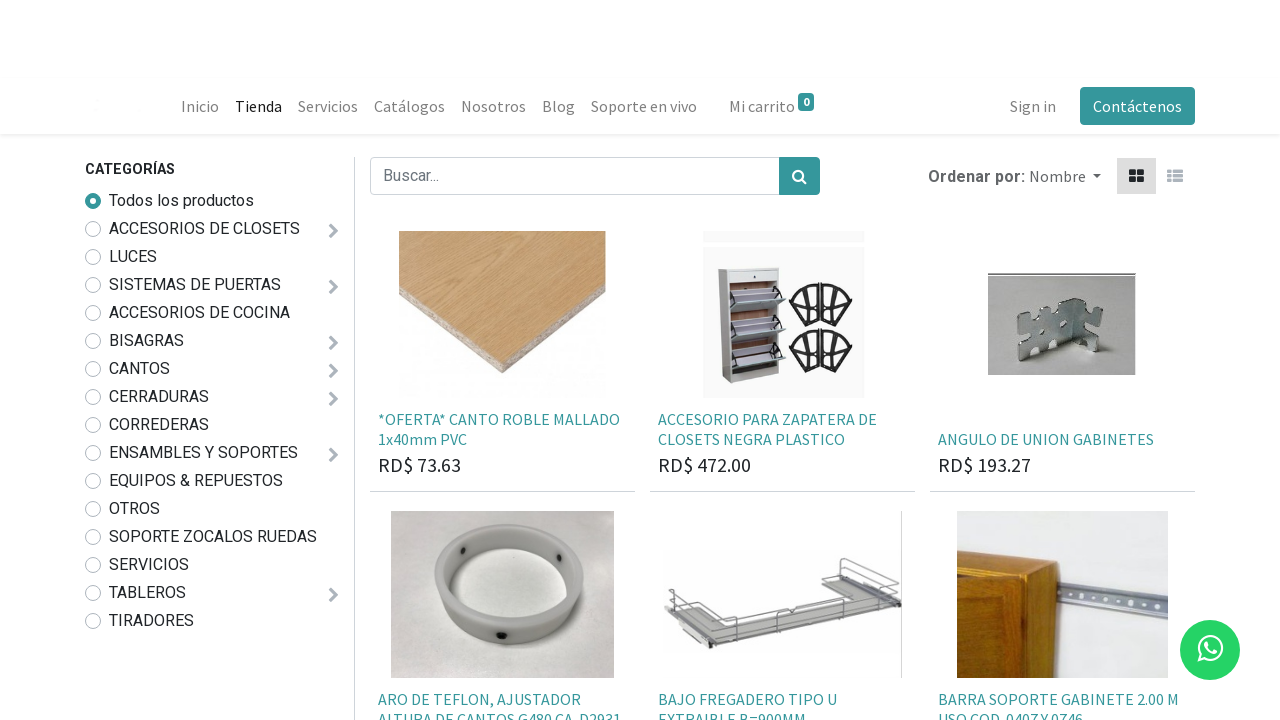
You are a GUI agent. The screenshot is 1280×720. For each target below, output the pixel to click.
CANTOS (139, 368)
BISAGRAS (146, 340)
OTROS (134, 508)
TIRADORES (151, 620)
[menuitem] (200, 106)
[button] (1065, 176)
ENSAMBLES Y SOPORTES (203, 452)
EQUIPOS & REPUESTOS (196, 480)
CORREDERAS (159, 424)
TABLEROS (147, 592)
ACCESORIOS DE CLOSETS (204, 228)
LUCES (133, 256)
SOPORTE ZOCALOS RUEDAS (213, 536)
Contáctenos (1137, 106)
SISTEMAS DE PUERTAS (195, 284)
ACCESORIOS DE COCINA (199, 312)
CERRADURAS (159, 396)
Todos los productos (181, 200)
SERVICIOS (149, 564)
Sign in (1033, 106)
